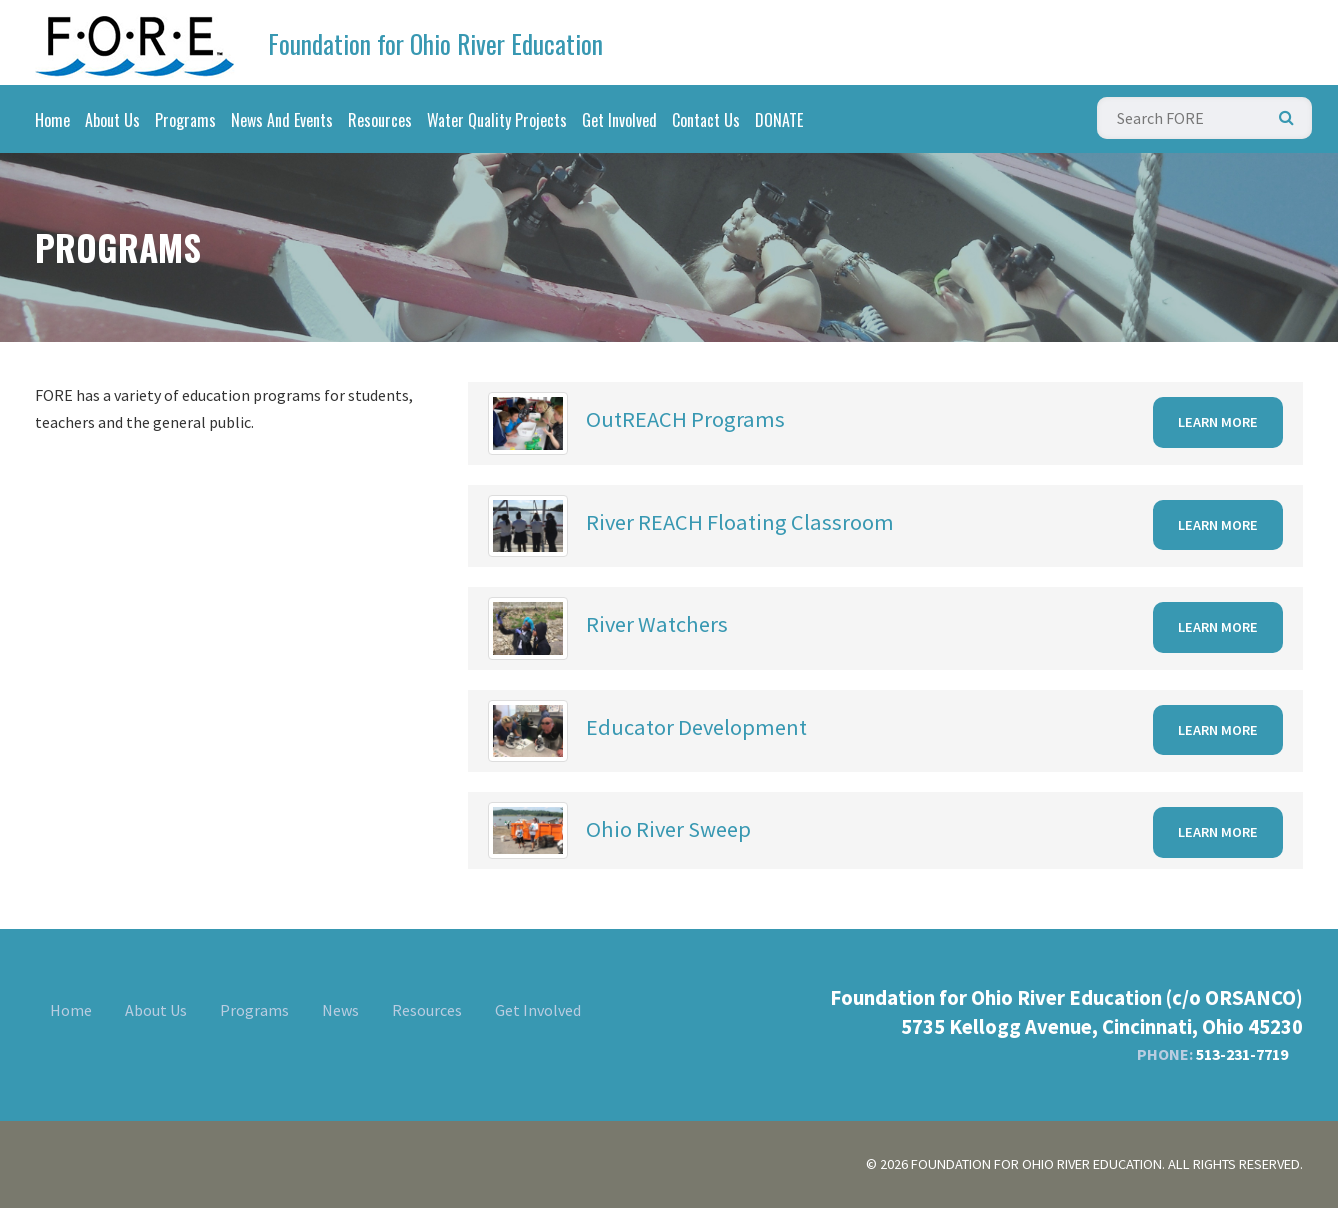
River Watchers (657, 624)
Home (52, 120)
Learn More (1218, 422)
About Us (112, 120)
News (340, 1010)
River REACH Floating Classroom (740, 522)
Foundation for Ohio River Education (435, 43)
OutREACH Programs (685, 419)
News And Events (282, 120)
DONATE (779, 120)
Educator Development (696, 727)
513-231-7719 (1242, 1054)
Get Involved (619, 120)
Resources (380, 120)
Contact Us (706, 120)
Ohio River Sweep (668, 829)
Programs (185, 120)
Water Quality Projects (497, 120)
